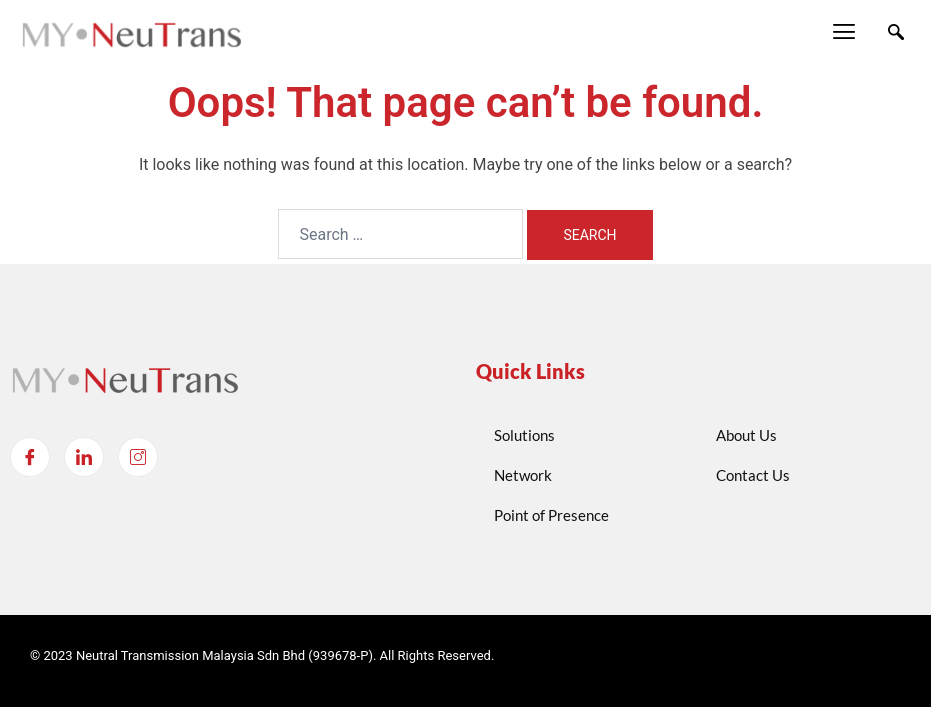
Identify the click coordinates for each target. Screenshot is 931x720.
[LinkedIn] (84, 457)
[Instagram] (138, 457)
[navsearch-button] (896, 34)
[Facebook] (30, 457)
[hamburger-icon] (843, 34)
